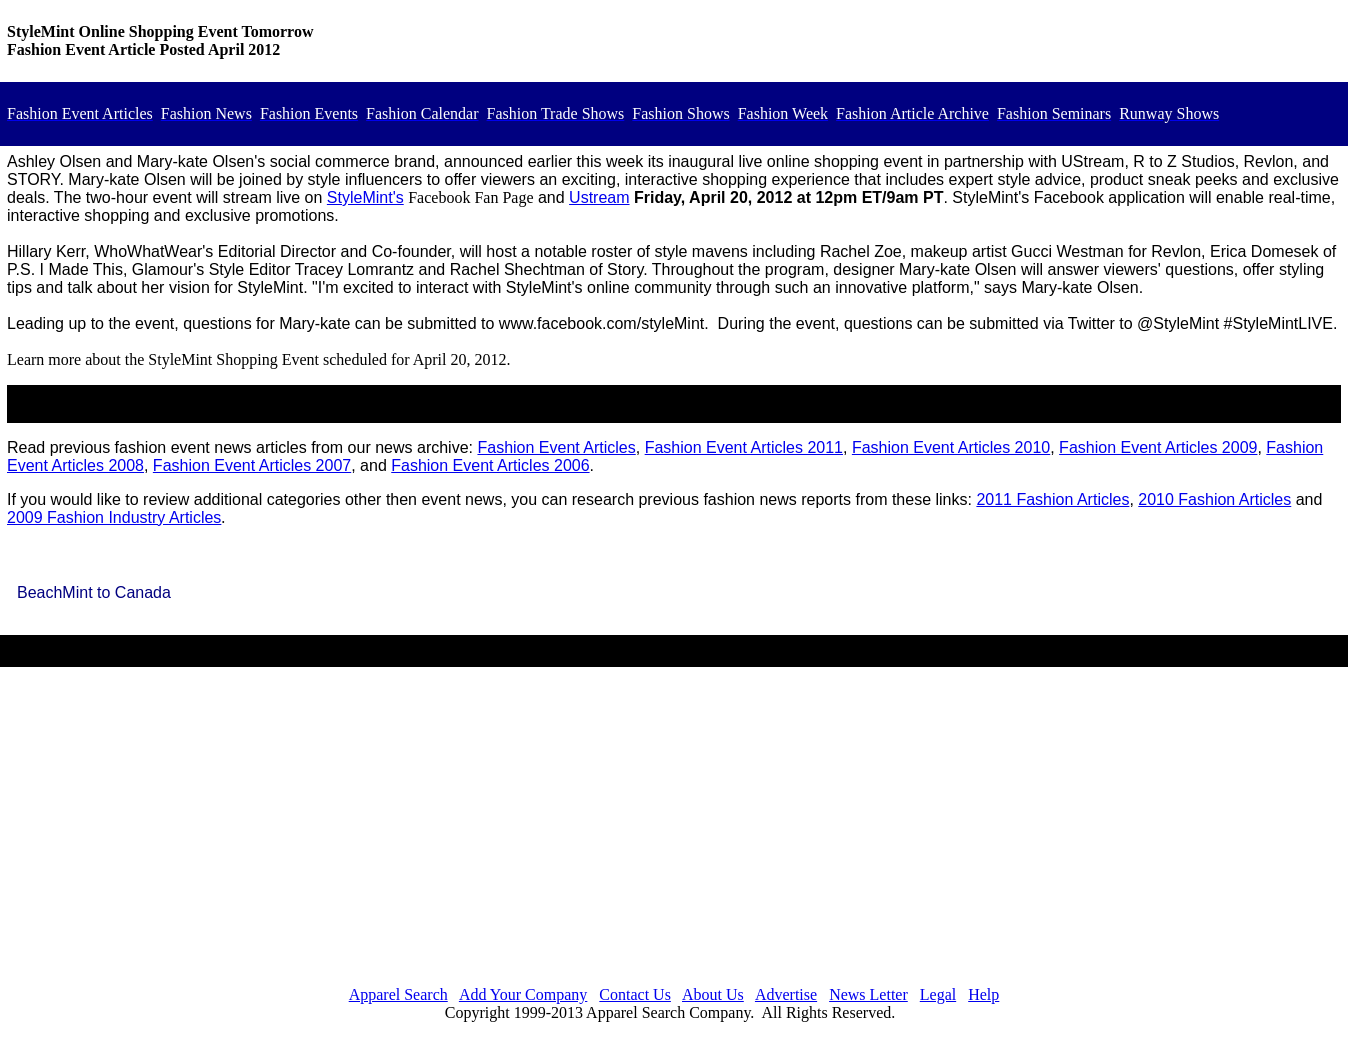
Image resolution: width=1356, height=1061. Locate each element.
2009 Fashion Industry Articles (114, 517)
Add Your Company (523, 994)
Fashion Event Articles (556, 447)
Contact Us (635, 994)
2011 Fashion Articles (1052, 499)
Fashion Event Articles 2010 (951, 447)
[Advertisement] (674, 830)
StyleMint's (365, 197)
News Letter (868, 994)
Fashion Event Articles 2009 (1158, 447)
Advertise (786, 994)
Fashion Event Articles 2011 (744, 447)
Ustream (599, 197)
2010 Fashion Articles (1214, 499)
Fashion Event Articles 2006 (490, 465)
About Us (713, 994)
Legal (938, 994)
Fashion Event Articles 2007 (252, 465)
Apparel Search (398, 994)
